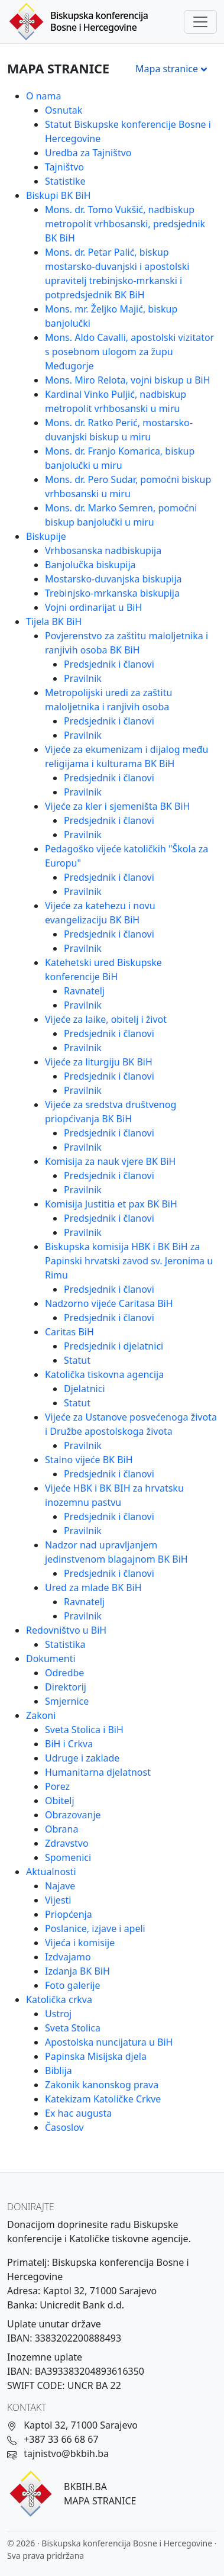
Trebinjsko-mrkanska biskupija (112, 593)
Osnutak (63, 110)
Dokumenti (51, 1658)
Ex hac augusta (78, 2113)
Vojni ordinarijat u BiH (93, 607)
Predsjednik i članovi (109, 664)
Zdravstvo (67, 1843)
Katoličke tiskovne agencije (128, 2238)
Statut (77, 1360)
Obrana (61, 1829)
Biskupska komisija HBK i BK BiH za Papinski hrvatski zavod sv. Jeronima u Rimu (129, 1260)
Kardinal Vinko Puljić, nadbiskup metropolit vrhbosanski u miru (115, 401)
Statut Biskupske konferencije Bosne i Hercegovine (128, 131)
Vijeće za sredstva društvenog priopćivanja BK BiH (110, 1111)
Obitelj (59, 1800)
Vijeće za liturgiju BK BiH (98, 1061)
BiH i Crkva (69, 1743)
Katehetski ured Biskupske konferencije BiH (103, 969)
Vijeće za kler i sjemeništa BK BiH (117, 806)
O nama (43, 95)
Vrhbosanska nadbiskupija (103, 550)
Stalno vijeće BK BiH (89, 1459)
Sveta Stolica (72, 2027)
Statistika (65, 1644)
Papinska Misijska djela (96, 2056)
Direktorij (65, 1686)
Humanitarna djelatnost (98, 1772)
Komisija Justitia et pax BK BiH (111, 1203)
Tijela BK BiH (54, 621)
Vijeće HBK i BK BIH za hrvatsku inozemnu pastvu (114, 1495)
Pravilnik (83, 678)
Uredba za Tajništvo (88, 152)
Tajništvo (64, 166)
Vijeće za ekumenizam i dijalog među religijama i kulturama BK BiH (126, 756)
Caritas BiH (69, 1331)
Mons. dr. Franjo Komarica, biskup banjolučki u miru (119, 458)
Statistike (65, 181)
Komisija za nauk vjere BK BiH (110, 1161)
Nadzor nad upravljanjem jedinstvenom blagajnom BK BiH (116, 1552)
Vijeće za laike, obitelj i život (106, 1019)
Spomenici (68, 1857)
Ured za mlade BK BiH (93, 1587)
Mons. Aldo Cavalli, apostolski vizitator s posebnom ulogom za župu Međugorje (129, 351)
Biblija (58, 2070)
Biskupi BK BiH (58, 195)
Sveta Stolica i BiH (84, 1729)
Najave (60, 1885)
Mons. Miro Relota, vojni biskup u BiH (127, 380)
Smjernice (67, 1701)
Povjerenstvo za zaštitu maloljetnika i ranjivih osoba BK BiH (126, 642)
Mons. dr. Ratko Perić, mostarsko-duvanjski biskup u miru (119, 429)
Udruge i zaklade (82, 1757)
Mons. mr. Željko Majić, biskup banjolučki (111, 316)
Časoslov (64, 2127)
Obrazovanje (73, 1814)
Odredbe (64, 1672)
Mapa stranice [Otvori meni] (172, 69)
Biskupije (46, 536)
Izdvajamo (68, 1956)
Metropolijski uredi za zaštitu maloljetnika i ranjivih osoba (108, 699)
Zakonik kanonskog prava (101, 2084)
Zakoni (41, 1715)
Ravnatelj (84, 990)
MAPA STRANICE (100, 2500)
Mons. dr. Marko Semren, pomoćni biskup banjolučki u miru (121, 515)
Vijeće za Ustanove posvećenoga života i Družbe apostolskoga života (131, 1424)
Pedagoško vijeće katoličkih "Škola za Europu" (126, 856)
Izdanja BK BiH (77, 1971)
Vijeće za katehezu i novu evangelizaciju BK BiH (100, 912)
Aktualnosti (51, 1871)
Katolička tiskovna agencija (104, 1374)
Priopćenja (68, 1914)
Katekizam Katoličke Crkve (103, 2098)
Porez (57, 1786)
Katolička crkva (59, 1999)
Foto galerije (72, 1985)
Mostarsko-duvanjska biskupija (113, 578)
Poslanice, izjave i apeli (95, 1928)
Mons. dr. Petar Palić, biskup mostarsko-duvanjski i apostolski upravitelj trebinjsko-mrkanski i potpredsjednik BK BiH (117, 273)
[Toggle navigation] (200, 22)
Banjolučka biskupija (90, 564)
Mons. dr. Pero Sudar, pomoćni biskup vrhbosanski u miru (128, 486)
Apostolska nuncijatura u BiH (109, 2042)
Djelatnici (84, 1388)
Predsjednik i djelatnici (113, 1346)
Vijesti (58, 1900)
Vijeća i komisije (80, 1942)
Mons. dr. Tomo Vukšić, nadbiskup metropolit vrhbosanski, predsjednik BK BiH (125, 223)
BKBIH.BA (85, 2486)
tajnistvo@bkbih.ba (66, 2453)
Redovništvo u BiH (66, 1630)
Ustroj (58, 2013)
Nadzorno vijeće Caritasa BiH (109, 1303)
